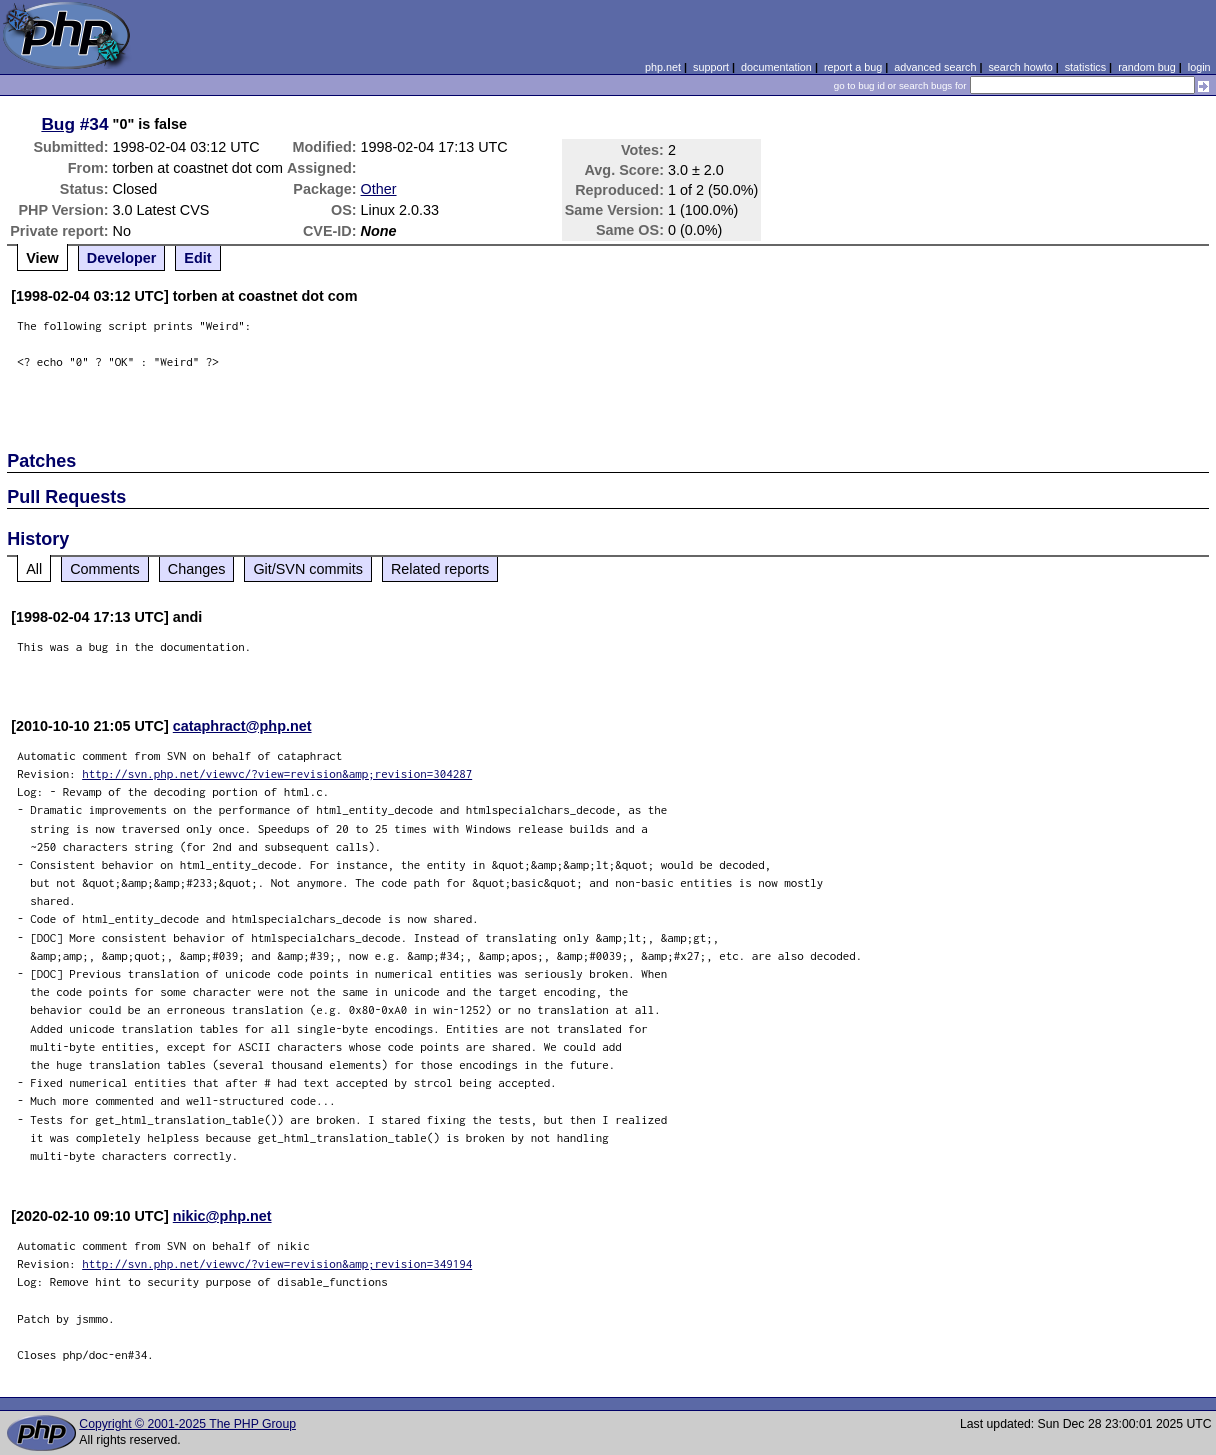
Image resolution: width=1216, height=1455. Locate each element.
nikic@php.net (222, 1216)
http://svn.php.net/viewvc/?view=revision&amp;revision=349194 (277, 1263)
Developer (122, 258)
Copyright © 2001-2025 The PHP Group (187, 1424)
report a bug (853, 67)
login (1199, 67)
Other (379, 189)
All (34, 569)
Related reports (440, 569)
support (711, 67)
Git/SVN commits (308, 569)
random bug (1147, 67)
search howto (1020, 67)
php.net (663, 67)
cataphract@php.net (242, 726)
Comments (105, 569)
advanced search (935, 67)
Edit (197, 258)
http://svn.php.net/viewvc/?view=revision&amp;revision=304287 (277, 773)
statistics (1085, 67)
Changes (197, 569)
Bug (58, 124)
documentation (776, 67)
